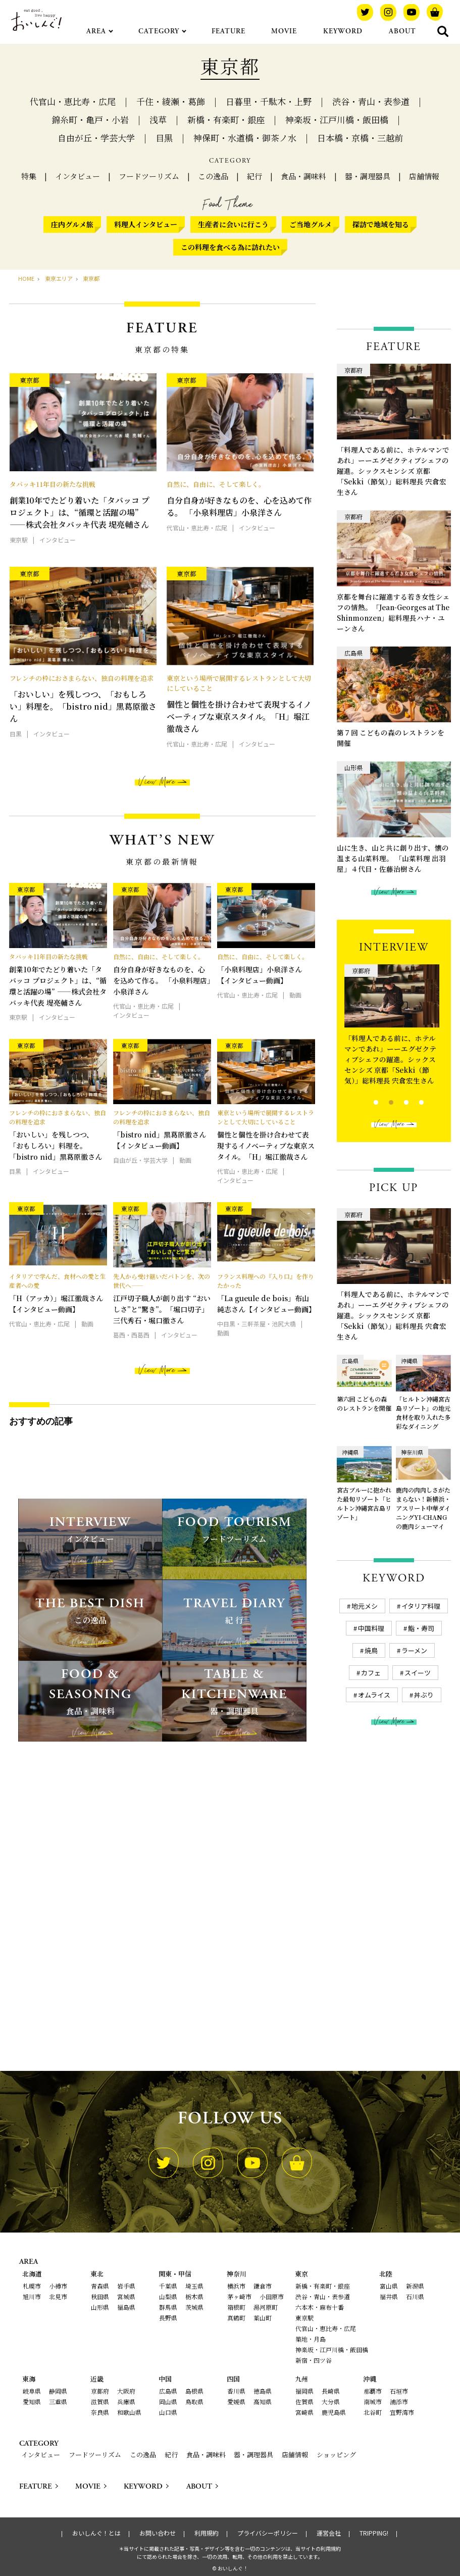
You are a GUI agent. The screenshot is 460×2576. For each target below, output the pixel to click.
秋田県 (100, 2296)
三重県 (58, 2401)
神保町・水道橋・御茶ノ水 (244, 137)
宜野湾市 (402, 2412)
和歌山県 (129, 2412)
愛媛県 (236, 2401)
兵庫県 (126, 2401)
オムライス (374, 1695)
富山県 (389, 2286)
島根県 (194, 2391)
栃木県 (194, 2296)
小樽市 (58, 2286)
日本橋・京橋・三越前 (360, 137)
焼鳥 (371, 1650)
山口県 (168, 2412)
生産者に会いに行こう (233, 224)
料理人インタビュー (145, 224)
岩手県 (126, 2286)
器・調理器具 (367, 176)
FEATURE (228, 31)
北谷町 (373, 2412)
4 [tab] (413, 1101)
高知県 (262, 2401)
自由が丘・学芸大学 (96, 137)
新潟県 (415, 2286)
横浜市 (236, 2286)
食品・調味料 (303, 176)
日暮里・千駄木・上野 (269, 101)
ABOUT (402, 31)
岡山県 (168, 2401)
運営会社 (329, 2533)
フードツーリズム (149, 176)
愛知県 (32, 2401)
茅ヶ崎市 (239, 2296)
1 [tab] (367, 1101)
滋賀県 (100, 2401)
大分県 (331, 2401)
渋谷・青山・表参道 (371, 101)
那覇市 (373, 2391)
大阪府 (126, 2391)
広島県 (168, 2391)
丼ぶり (424, 1695)
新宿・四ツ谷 (313, 2360)
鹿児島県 (334, 2412)
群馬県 (168, 2307)
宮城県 (126, 2296)
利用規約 (206, 2533)
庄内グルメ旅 (72, 224)
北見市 (58, 2296)
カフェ (371, 1672)
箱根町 (236, 2307)
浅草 (158, 119)
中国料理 (371, 1628)
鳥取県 (194, 2401)
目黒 (164, 137)
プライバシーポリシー (267, 2533)
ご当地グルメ (310, 224)
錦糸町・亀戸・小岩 (90, 119)
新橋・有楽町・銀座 (226, 119)
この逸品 (213, 176)
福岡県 (304, 2391)
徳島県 (262, 2391)
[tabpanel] (393, 1027)
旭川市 (32, 2296)
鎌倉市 (262, 2286)
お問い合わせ (157, 2533)
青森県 (100, 2286)
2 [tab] (382, 1101)
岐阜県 (32, 2391)
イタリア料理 (420, 1606)
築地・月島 (310, 2339)
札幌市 (32, 2286)
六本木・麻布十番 (319, 2307)
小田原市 (272, 2296)
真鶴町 (236, 2317)
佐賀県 (304, 2401)
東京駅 (304, 2317)
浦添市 (399, 2401)
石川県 (415, 2296)
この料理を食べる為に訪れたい (230, 247)
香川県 (236, 2391)
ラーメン (414, 1650)
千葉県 (168, 2286)
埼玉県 (194, 2286)
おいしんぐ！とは (96, 2533)
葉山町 (262, 2317)
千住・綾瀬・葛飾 (170, 101)
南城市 (373, 2401)
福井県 (389, 2296)
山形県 (100, 2307)
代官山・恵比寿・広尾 (73, 101)
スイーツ (417, 1672)
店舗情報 (424, 176)
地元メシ (364, 1606)
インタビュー (77, 176)
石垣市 (399, 2391)
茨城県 (194, 2307)
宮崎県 (304, 2412)
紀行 (254, 176)
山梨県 (168, 2296)
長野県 (168, 2317)
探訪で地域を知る (380, 224)
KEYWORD (343, 31)
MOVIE (284, 31)
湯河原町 (265, 2307)
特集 (28, 176)
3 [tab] (397, 1101)
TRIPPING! (374, 2533)
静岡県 (58, 2391)
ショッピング (336, 2454)
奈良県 (100, 2412)
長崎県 (331, 2391)
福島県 (126, 2307)
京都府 (100, 2391)
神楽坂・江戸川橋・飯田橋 (336, 119)
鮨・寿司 (421, 1628)
